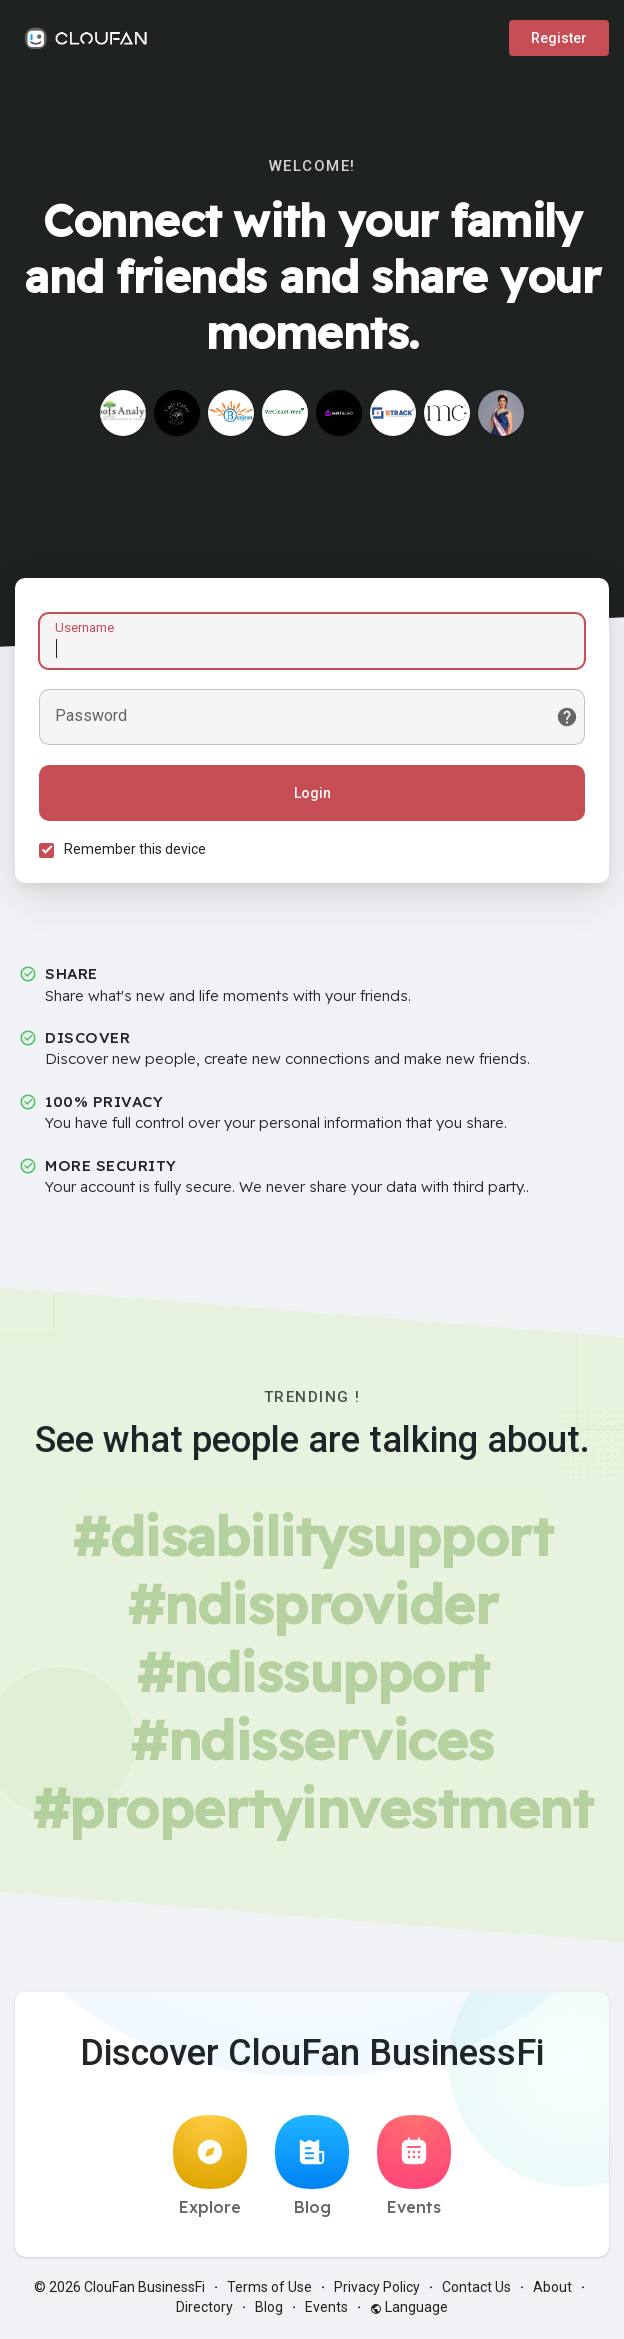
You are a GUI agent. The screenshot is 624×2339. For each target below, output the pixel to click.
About (552, 2289)
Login (312, 793)
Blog (312, 2168)
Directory (204, 2309)
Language (409, 2309)
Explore (210, 2168)
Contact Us (476, 2289)
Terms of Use (269, 2289)
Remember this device (136, 849)
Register (559, 38)
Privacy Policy (377, 2289)
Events (414, 2168)
